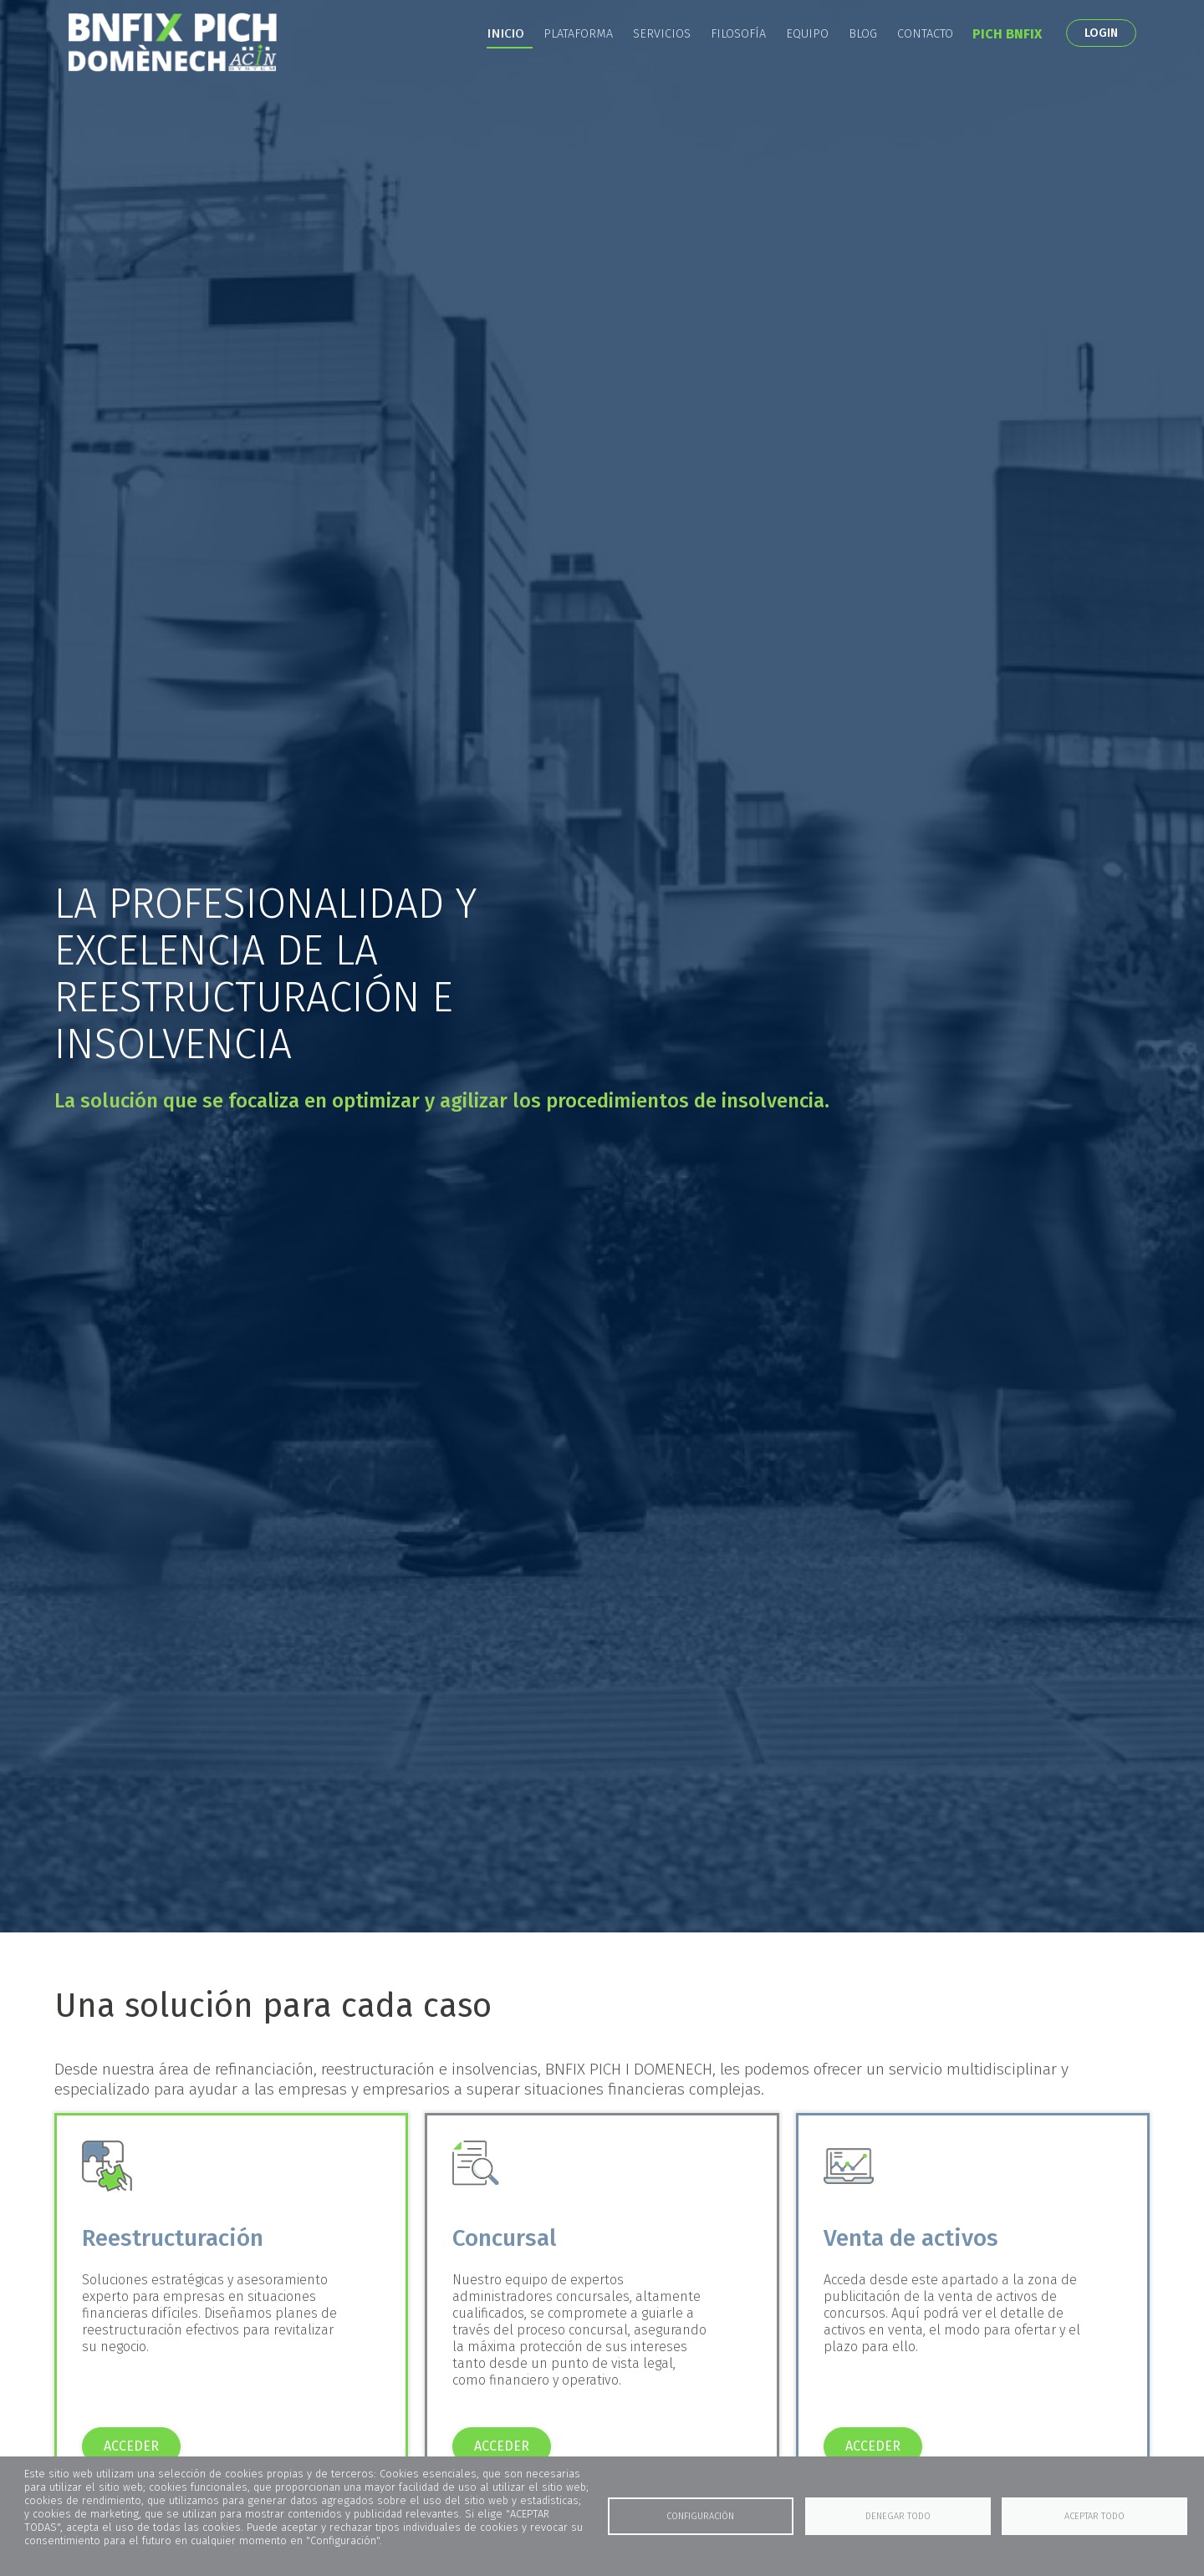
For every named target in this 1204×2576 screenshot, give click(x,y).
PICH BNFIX (1007, 59)
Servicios (662, 59)
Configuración (700, 2516)
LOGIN (1101, 57)
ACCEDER (131, 2446)
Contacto (925, 59)
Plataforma (578, 59)
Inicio (505, 59)
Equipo (807, 59)
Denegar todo (898, 2516)
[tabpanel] (602, 966)
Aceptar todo (1094, 2516)
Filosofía (738, 59)
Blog (863, 59)
